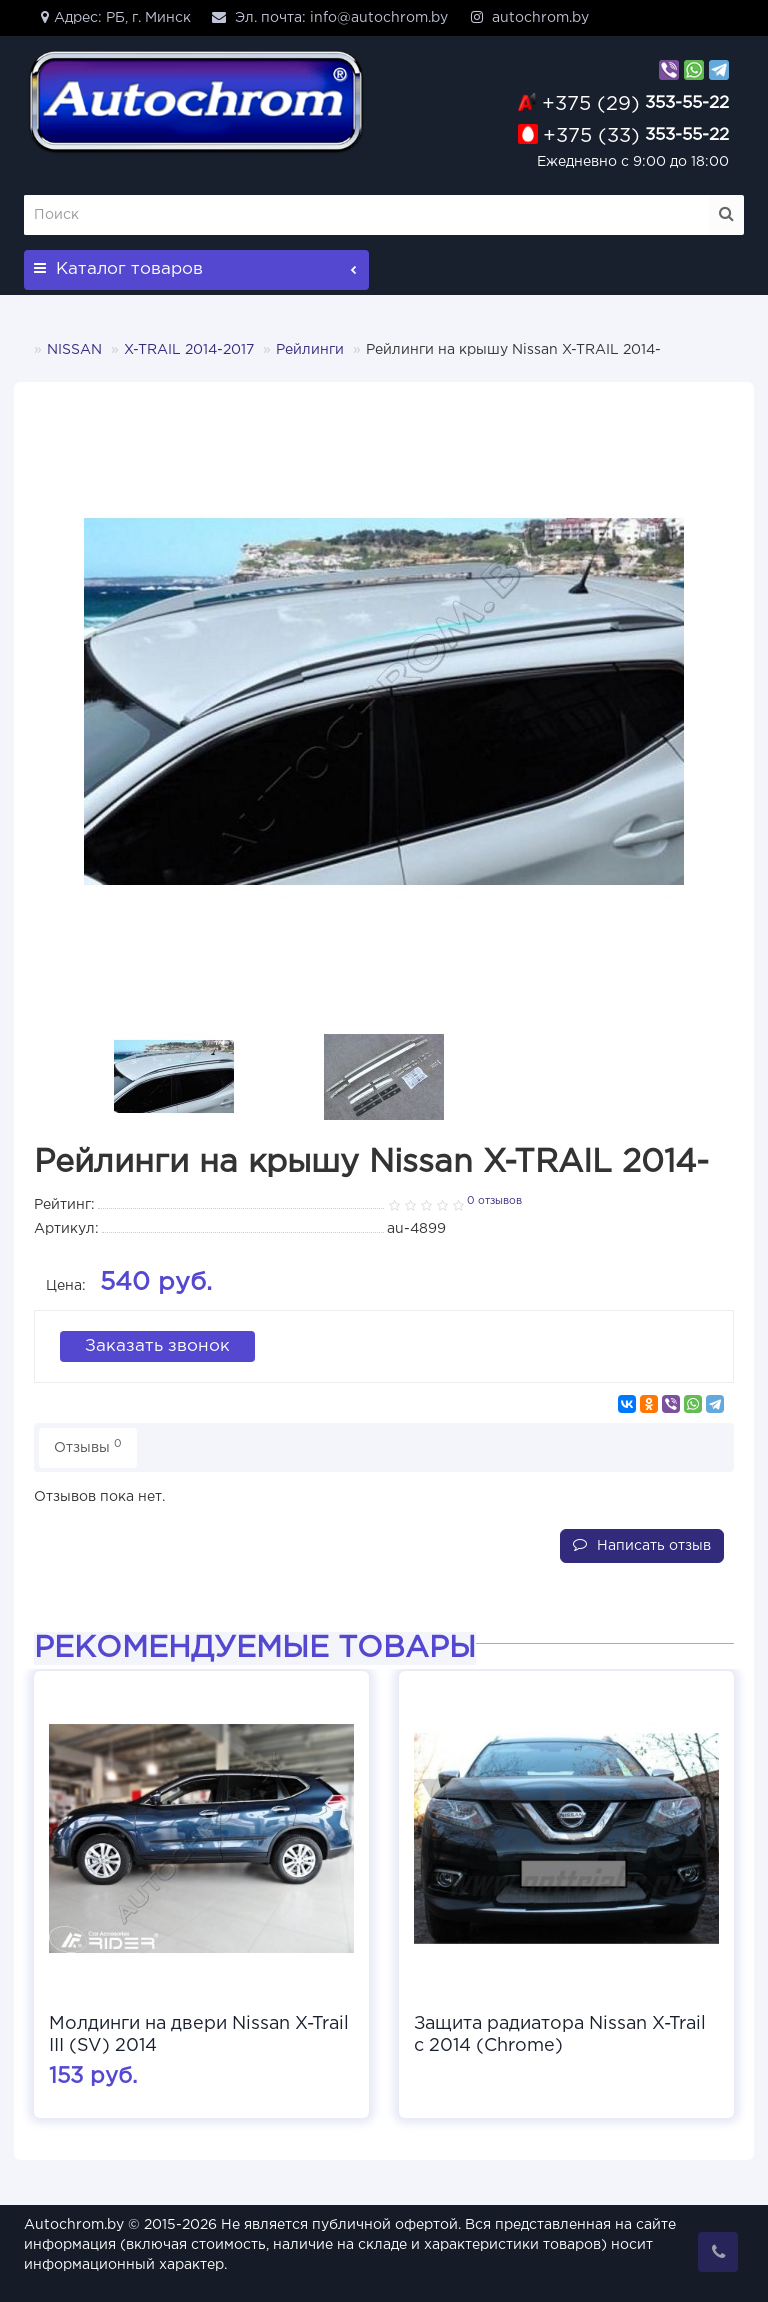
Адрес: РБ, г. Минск (112, 17)
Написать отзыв (642, 1542)
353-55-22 (635, 103)
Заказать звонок (157, 1344)
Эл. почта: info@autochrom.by (329, 17)
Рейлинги (310, 350)
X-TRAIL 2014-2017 (189, 350)
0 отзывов (494, 1201)
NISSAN (74, 350)
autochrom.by (528, 17)
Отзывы (88, 1443)
